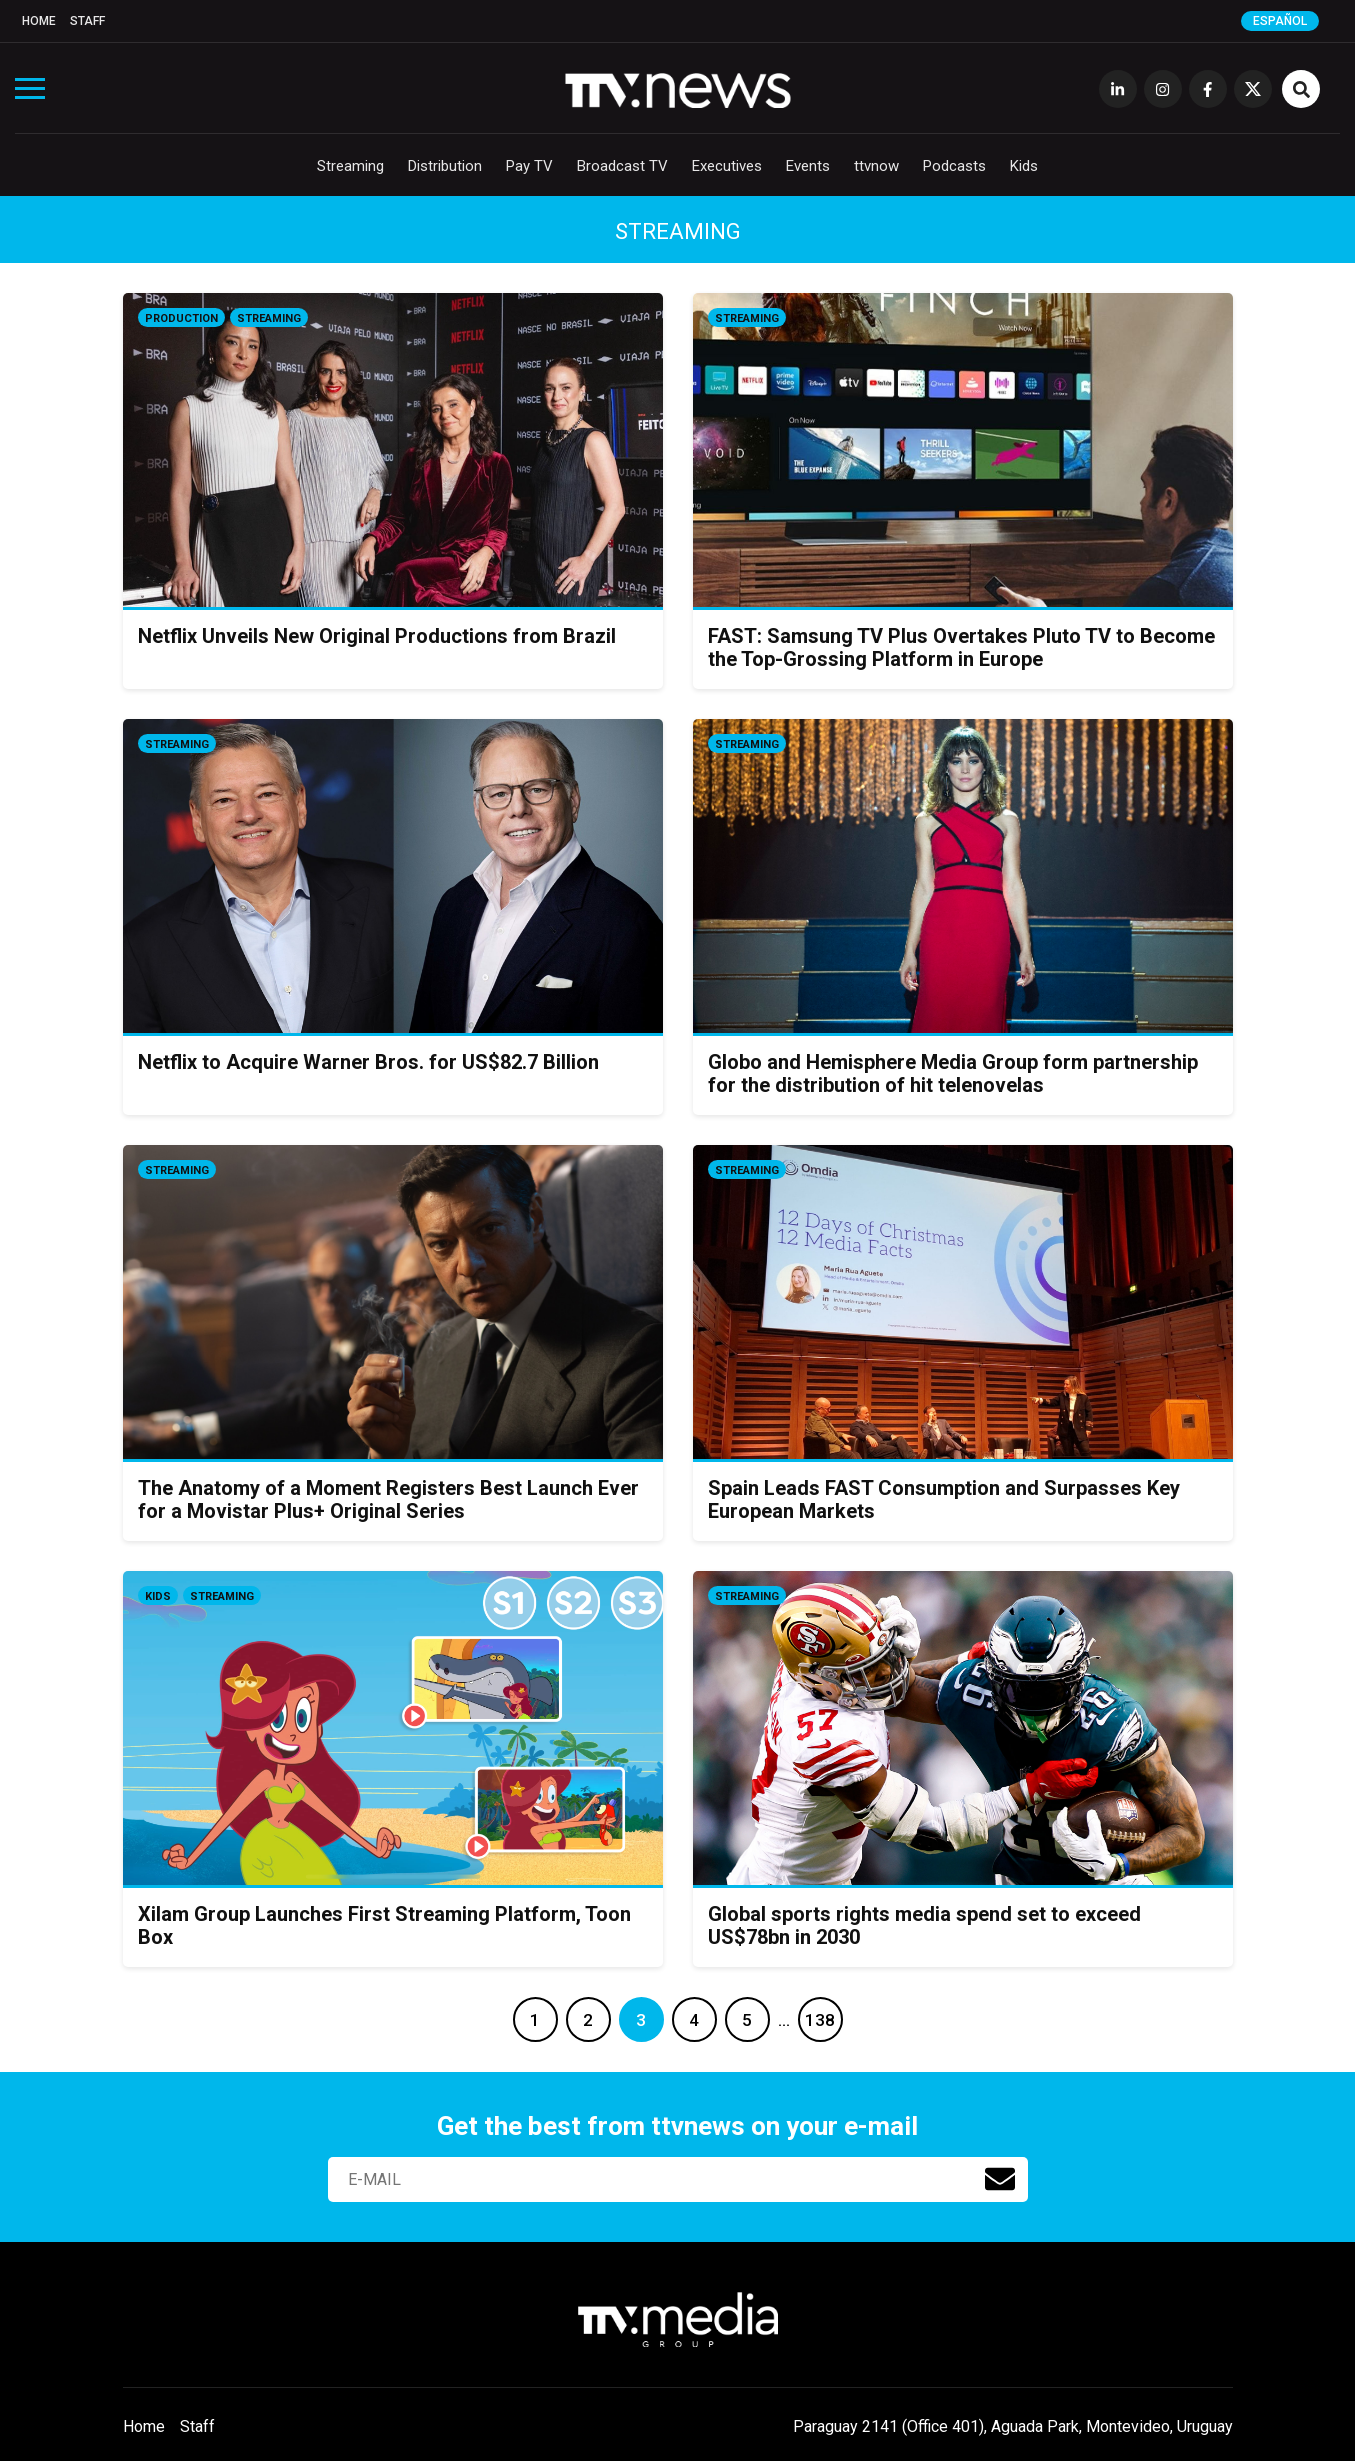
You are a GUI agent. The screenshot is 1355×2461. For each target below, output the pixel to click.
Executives (727, 166)
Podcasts (954, 166)
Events (808, 166)
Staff (87, 21)
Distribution (445, 166)
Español (1280, 21)
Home (39, 21)
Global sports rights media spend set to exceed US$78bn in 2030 (924, 1925)
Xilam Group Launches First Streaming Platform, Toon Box (384, 1925)
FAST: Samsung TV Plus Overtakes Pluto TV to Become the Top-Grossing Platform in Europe (961, 647)
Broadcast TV (622, 166)
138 (820, 2020)
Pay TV (529, 166)
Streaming (350, 166)
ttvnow (876, 166)
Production (181, 318)
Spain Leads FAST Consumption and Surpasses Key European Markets (944, 1499)
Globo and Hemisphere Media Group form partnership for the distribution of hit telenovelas (953, 1073)
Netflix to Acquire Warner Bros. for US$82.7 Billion (368, 1062)
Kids (1024, 166)
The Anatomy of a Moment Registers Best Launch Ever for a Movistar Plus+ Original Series (388, 1499)
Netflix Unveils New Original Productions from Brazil (377, 636)
